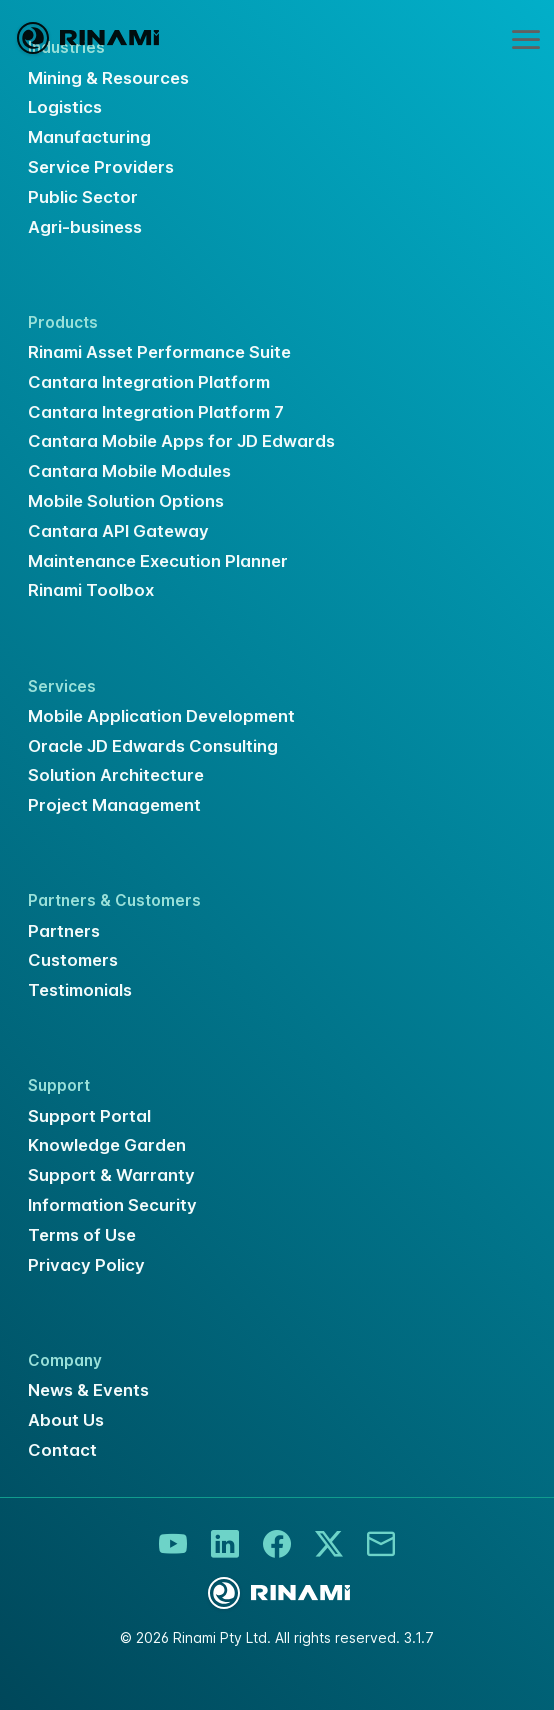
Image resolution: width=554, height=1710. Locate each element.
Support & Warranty (111, 1175)
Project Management (114, 805)
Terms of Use (82, 1235)
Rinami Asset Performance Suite (159, 352)
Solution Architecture (116, 775)
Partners (64, 931)
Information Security (112, 1205)
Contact (62, 1450)
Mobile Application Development (161, 716)
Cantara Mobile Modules (129, 471)
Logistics (65, 107)
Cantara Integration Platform (149, 382)
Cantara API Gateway (118, 531)
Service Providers (101, 167)
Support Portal (89, 1116)
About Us (66, 1420)
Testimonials (80, 990)
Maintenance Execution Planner (158, 561)
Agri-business (85, 227)
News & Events (88, 1390)
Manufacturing (89, 137)
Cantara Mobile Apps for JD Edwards (181, 441)
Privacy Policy (86, 1265)
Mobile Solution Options (126, 501)
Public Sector (83, 197)
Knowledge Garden (107, 1145)
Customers (73, 960)
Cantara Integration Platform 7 (156, 412)
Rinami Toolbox (91, 590)
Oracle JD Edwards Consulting (153, 746)
